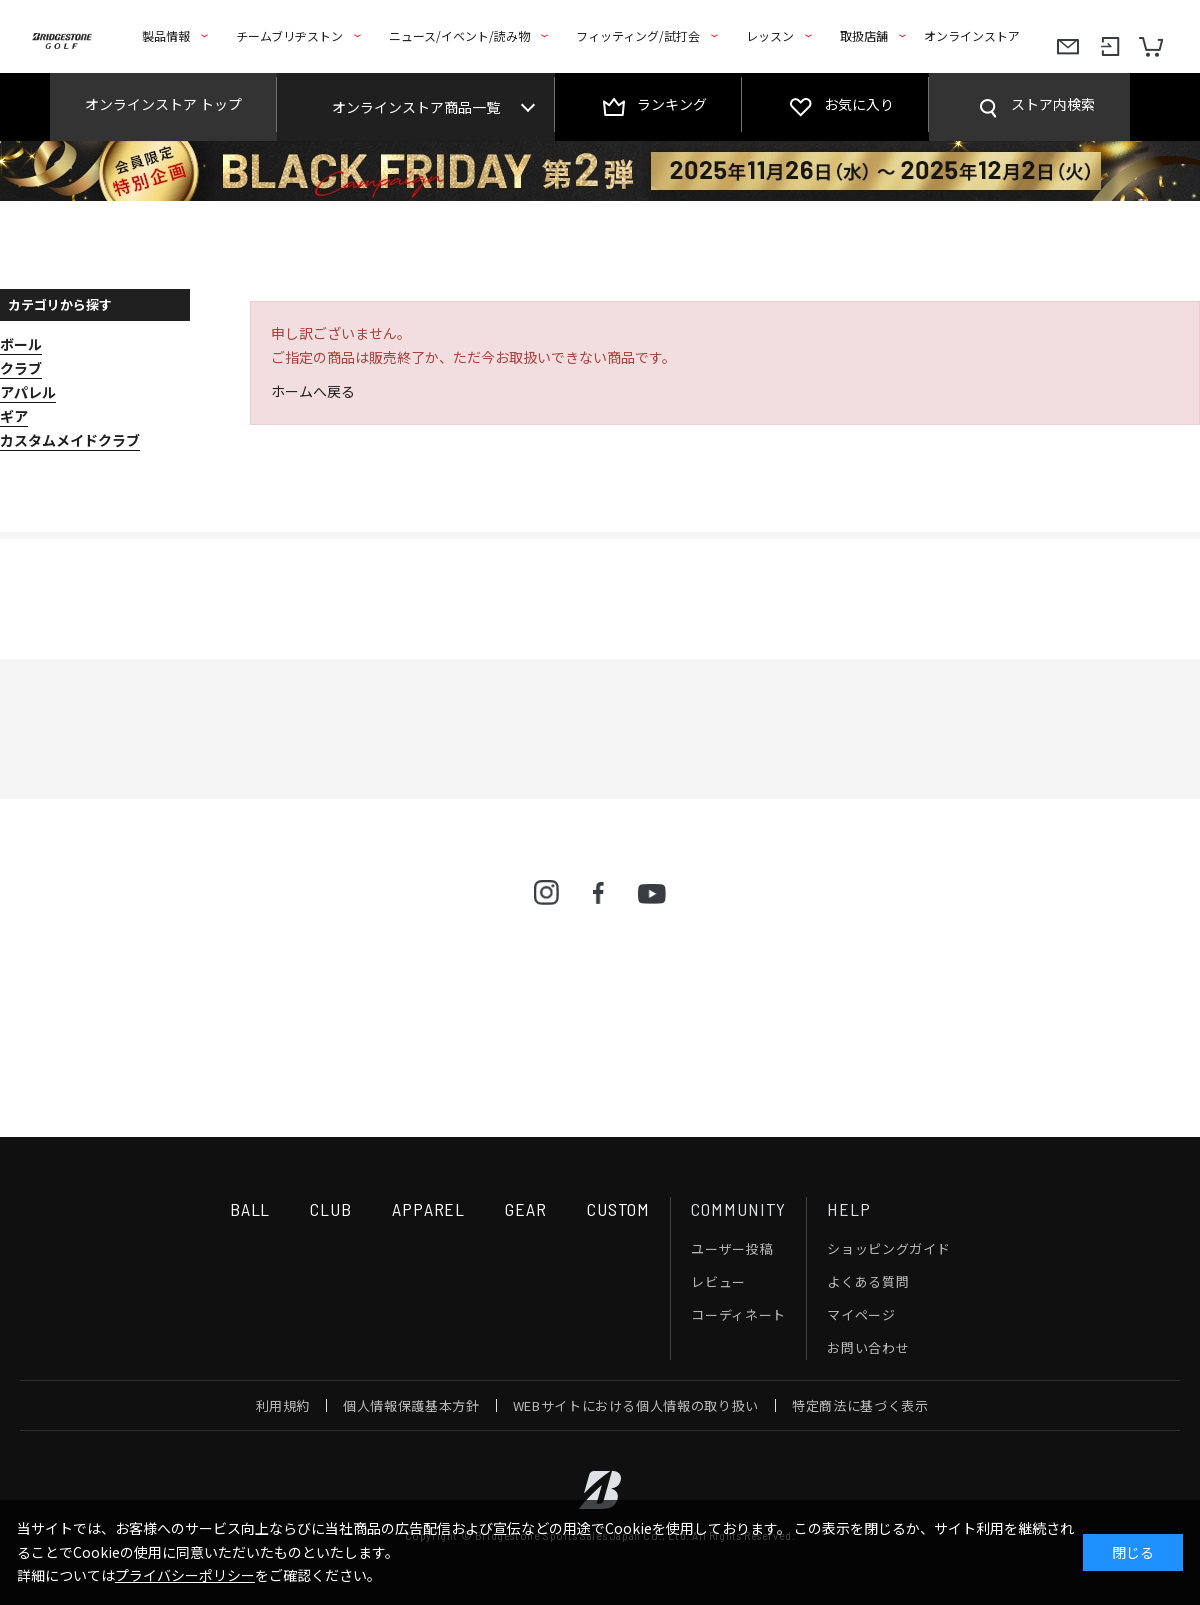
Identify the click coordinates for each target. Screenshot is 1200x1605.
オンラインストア (972, 35)
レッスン (770, 35)
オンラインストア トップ (163, 104)
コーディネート (738, 1314)
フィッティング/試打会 (638, 35)
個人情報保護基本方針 (411, 1405)
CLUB (331, 1209)
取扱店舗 (864, 35)
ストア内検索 (1053, 104)
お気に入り (859, 104)
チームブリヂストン (289, 35)
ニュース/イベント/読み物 (459, 35)
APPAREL (428, 1209)
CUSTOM (618, 1209)
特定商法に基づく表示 (860, 1405)
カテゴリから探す (60, 304)
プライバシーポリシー (185, 1575)
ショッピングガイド (888, 1248)
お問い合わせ (868, 1347)
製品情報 (166, 35)
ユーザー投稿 (732, 1248)
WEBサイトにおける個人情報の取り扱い (636, 1405)
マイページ (861, 1314)
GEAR (526, 1209)
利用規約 (283, 1405)
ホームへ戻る (313, 391)
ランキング (672, 104)
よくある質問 (868, 1281)
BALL (250, 1209)
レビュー (718, 1281)
